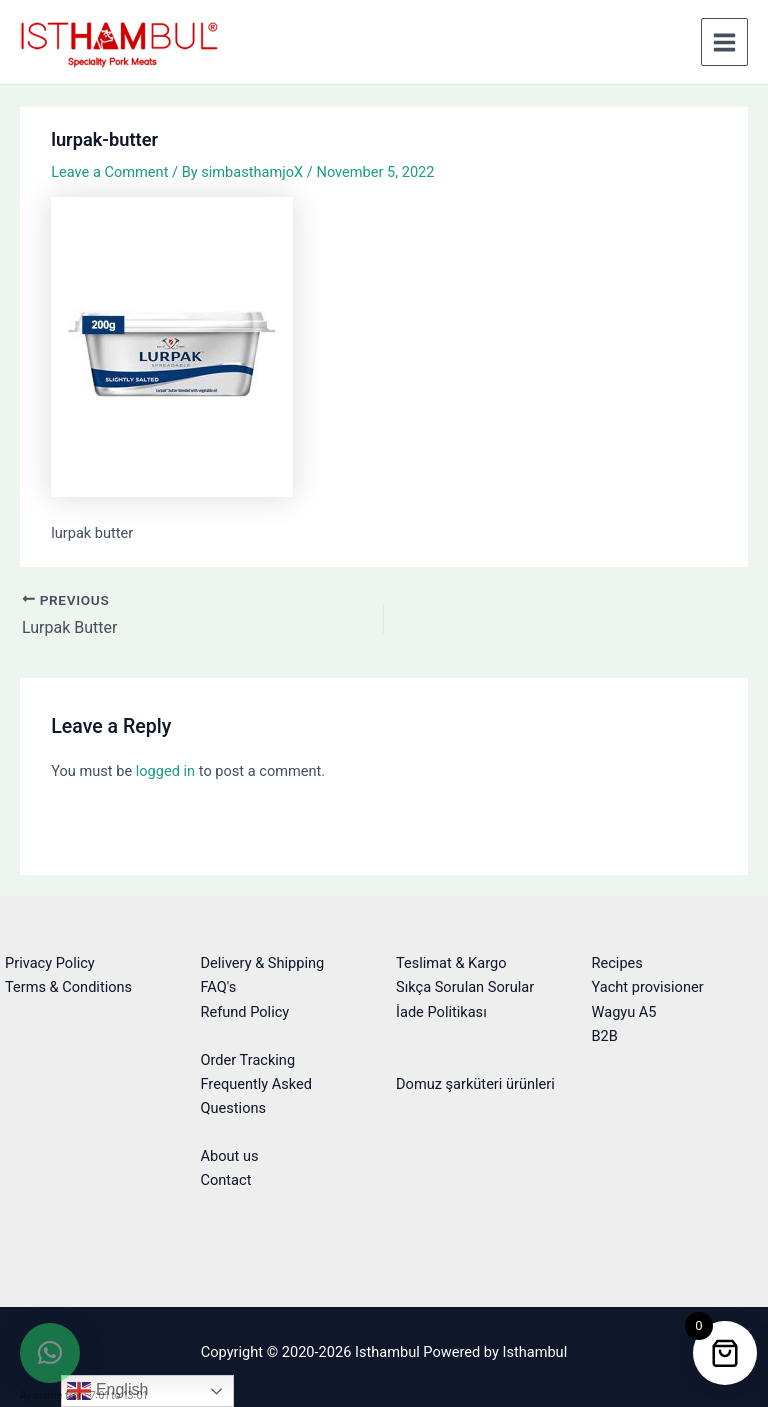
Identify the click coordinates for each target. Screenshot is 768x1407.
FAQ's (219, 987)
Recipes (617, 963)
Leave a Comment (109, 172)
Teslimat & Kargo (451, 963)
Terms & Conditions (68, 987)
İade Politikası (441, 1012)
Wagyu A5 (624, 1012)
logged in (165, 771)
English (107, 1391)
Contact (226, 1180)
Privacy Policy (50, 963)
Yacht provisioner (648, 987)
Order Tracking (248, 1060)
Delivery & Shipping (263, 963)
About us (230, 1156)
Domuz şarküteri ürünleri (475, 1084)
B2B (605, 1036)
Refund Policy (245, 1012)
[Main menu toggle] (724, 41)
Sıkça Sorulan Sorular (465, 987)
